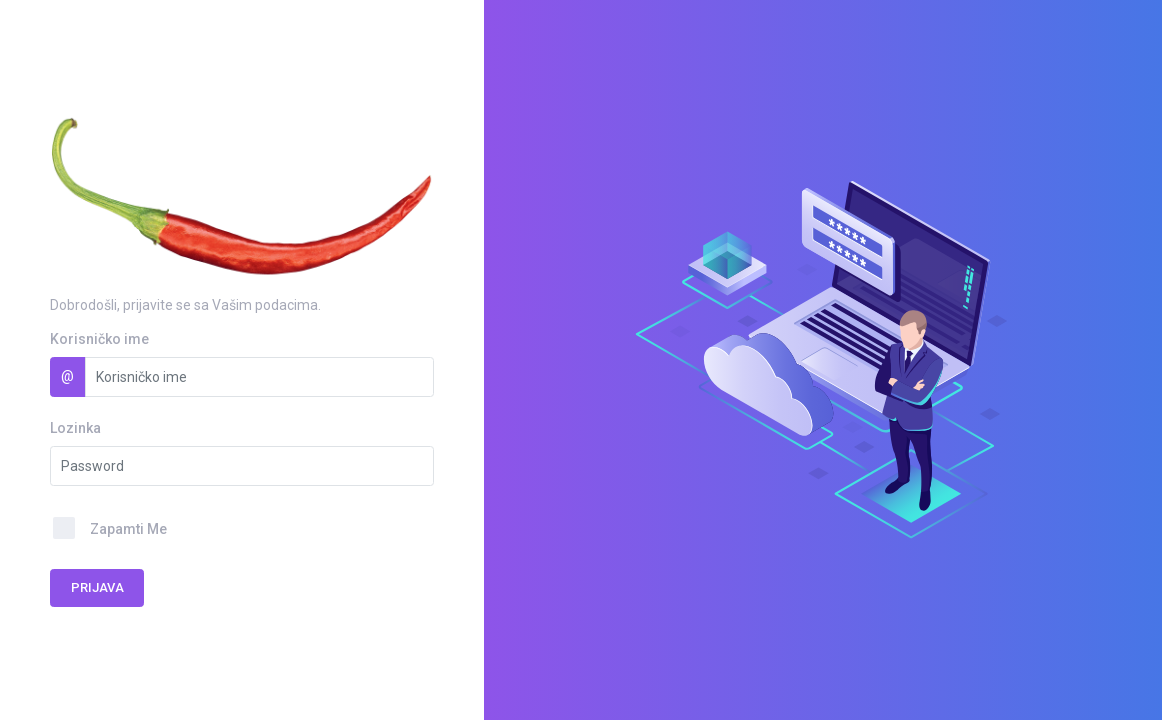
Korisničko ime (99, 339)
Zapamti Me (128, 529)
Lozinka (75, 428)
